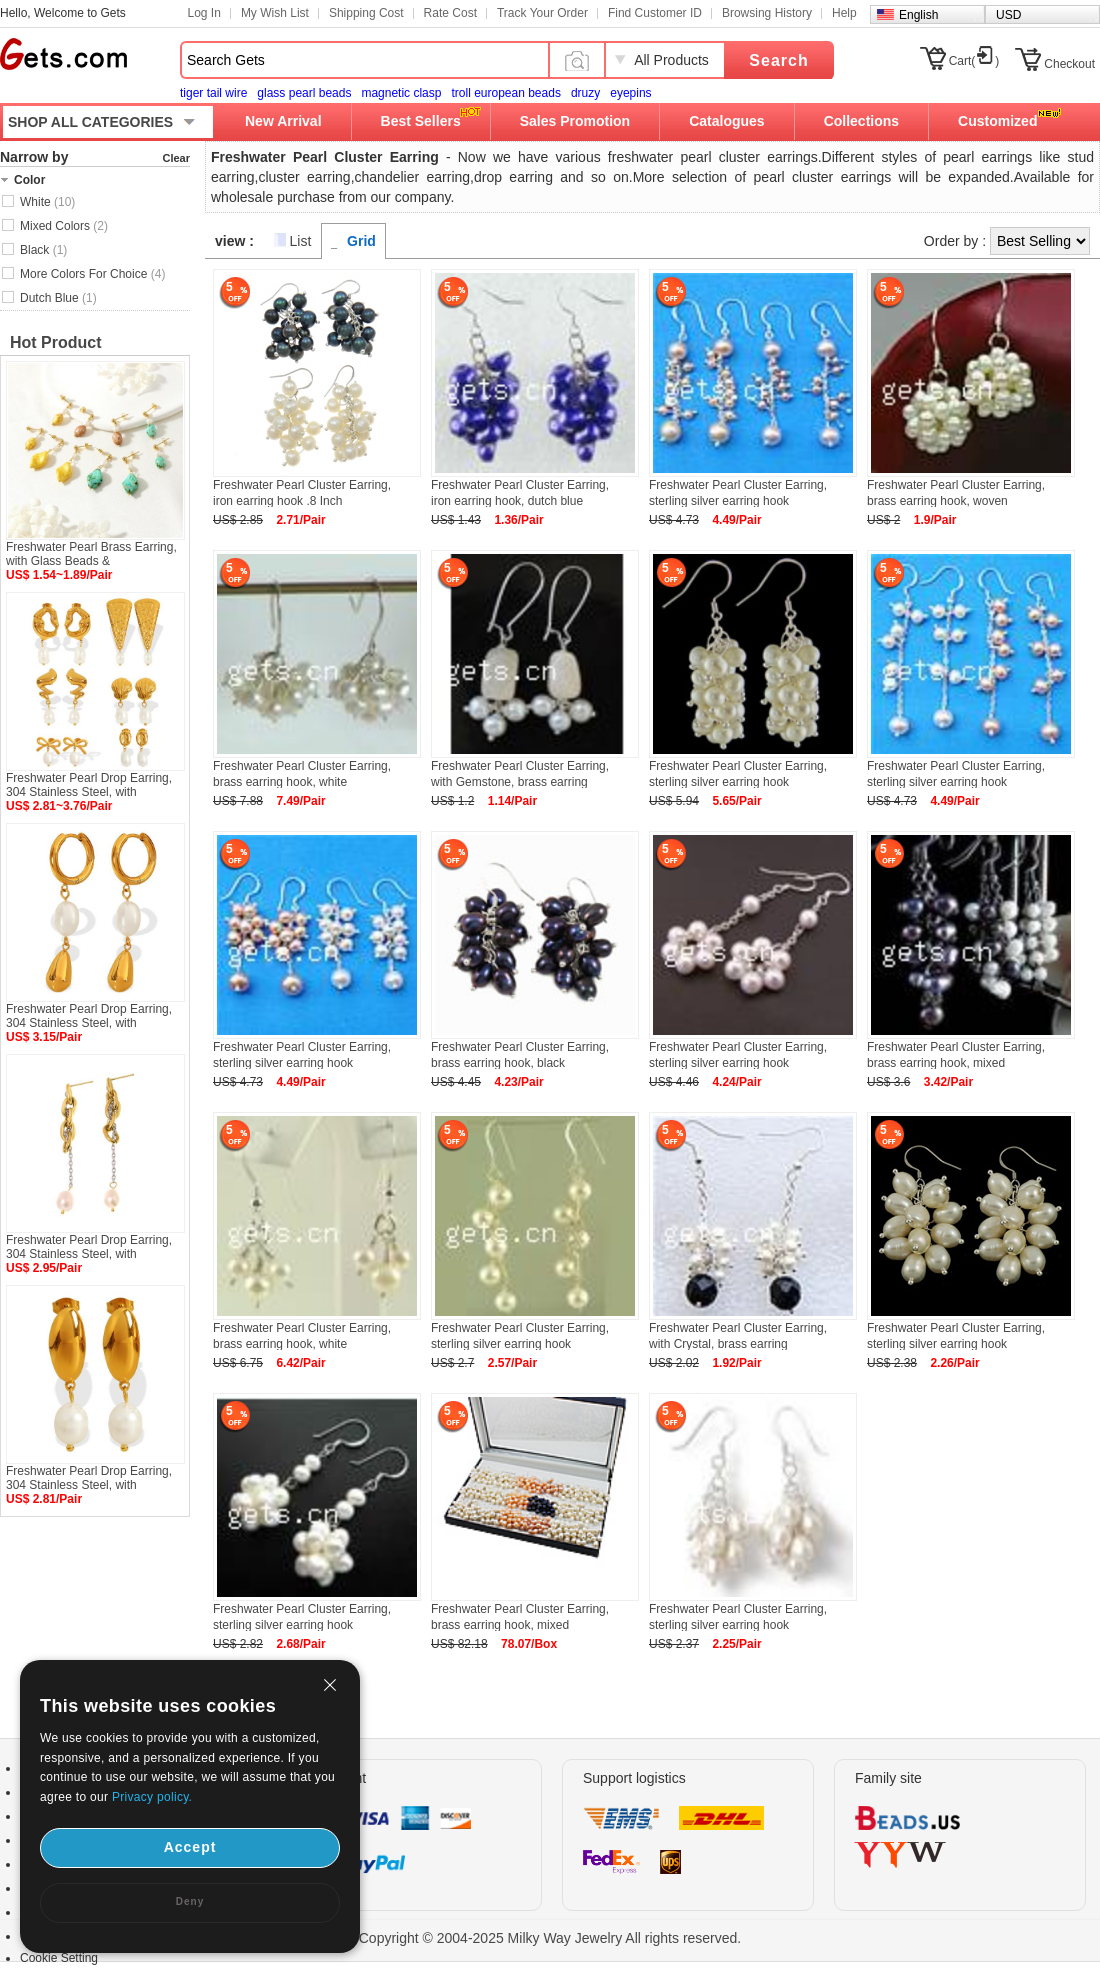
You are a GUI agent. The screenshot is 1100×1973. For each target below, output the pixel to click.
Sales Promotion (575, 121)
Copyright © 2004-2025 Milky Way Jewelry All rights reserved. (550, 1938)
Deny (190, 1901)
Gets (63, 54)
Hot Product (56, 342)
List (301, 241)
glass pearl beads (304, 93)
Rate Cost (450, 13)
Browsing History (767, 13)
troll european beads (505, 93)
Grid (361, 241)
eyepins (630, 93)
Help (844, 13)
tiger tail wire (213, 93)
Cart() (974, 61)
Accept (190, 1847)
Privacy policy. (152, 1797)
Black (43, 250)
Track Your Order (542, 13)
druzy (585, 93)
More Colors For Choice (92, 274)
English (918, 15)
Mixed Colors (64, 226)
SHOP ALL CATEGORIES (90, 122)
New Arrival (283, 121)
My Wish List (275, 13)
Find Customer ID (655, 13)
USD (1008, 15)
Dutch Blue (58, 298)
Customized (997, 121)
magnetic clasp (401, 93)
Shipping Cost (366, 13)
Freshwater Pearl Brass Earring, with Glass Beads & (91, 554)
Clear (176, 158)
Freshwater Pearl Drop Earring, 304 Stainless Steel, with (89, 785)
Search (778, 60)
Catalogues (726, 121)
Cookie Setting (59, 1958)
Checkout (1069, 64)
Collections (861, 121)
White (47, 202)
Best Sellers (421, 121)
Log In (204, 13)
